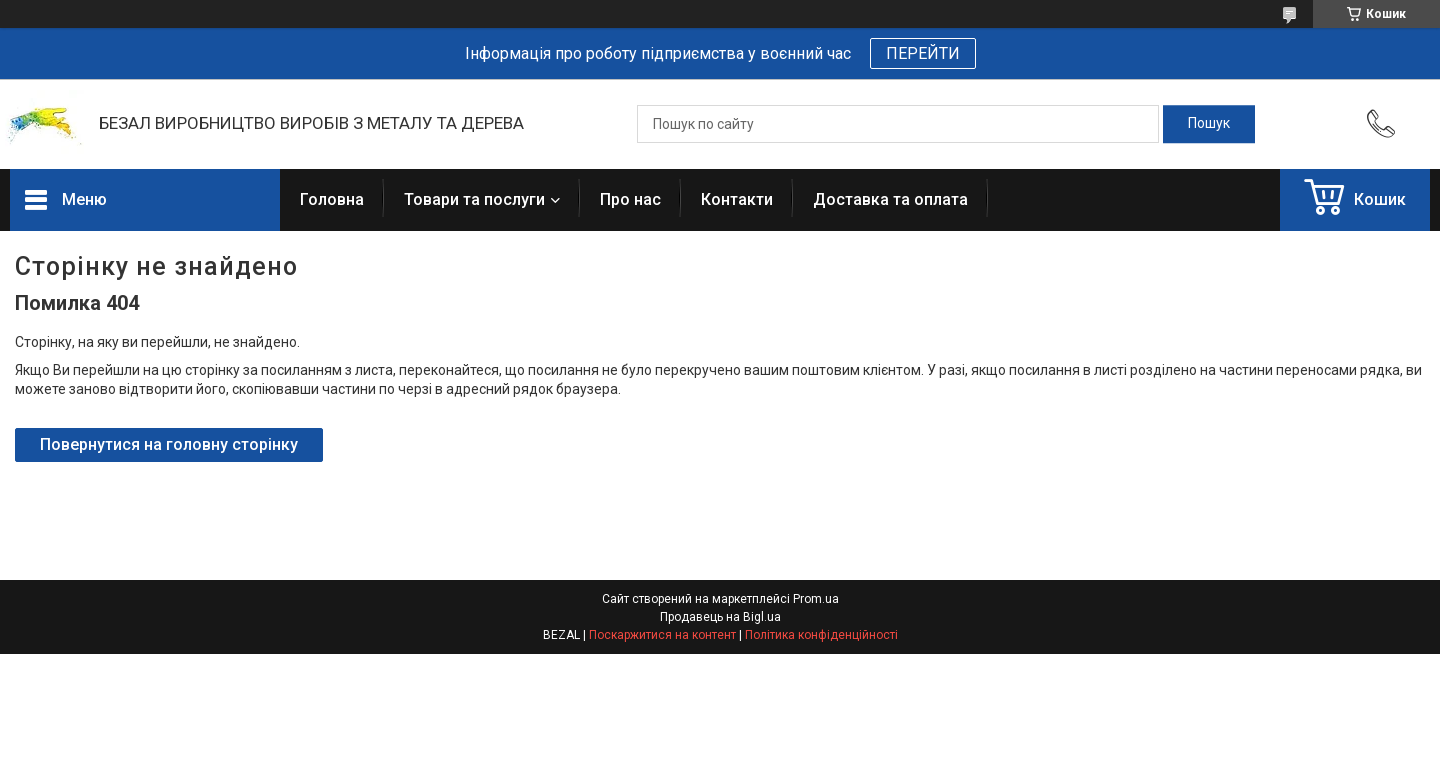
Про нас (630, 199)
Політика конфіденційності (821, 635)
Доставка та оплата (890, 199)
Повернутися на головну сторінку (169, 444)
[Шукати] (1209, 124)
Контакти (737, 199)
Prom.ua (816, 599)
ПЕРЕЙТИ (923, 53)
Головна (332, 199)
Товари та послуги (474, 199)
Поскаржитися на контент (662, 635)
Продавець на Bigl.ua (720, 617)
